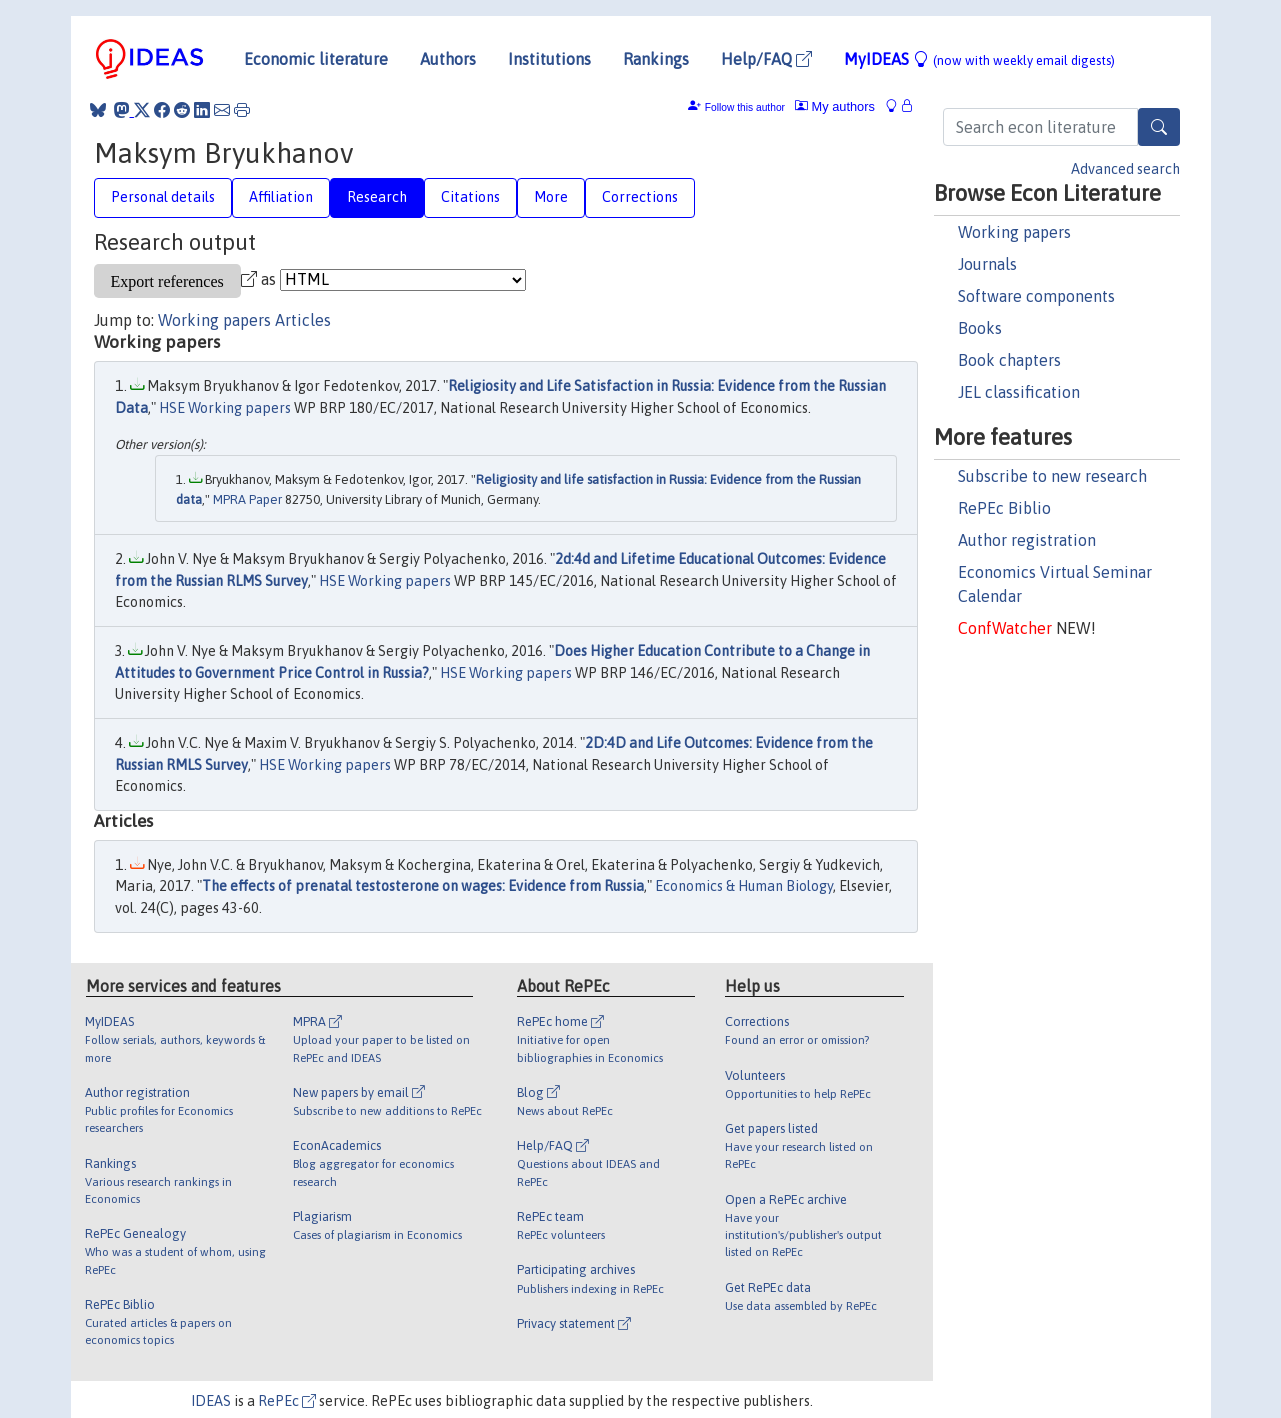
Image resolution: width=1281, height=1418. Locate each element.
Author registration (1027, 540)
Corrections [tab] (640, 197)
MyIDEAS (979, 59)
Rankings (656, 59)
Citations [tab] (470, 197)
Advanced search (1125, 169)
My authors (835, 106)
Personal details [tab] (163, 197)
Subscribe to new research (1052, 476)
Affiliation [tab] (281, 197)
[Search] (1159, 127)
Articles (303, 320)
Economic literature (316, 59)
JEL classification (1019, 392)
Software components (1036, 296)
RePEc (287, 1401)
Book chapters (1009, 360)
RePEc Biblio (1004, 508)
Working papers (1014, 232)
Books (980, 328)
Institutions (549, 59)
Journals (987, 264)
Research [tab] (377, 197)
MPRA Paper (247, 499)
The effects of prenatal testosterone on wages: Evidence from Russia (423, 886)
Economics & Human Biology (744, 886)
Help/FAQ (766, 59)
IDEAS (211, 1401)
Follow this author (745, 107)
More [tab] (551, 197)
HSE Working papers (225, 408)
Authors (448, 59)
